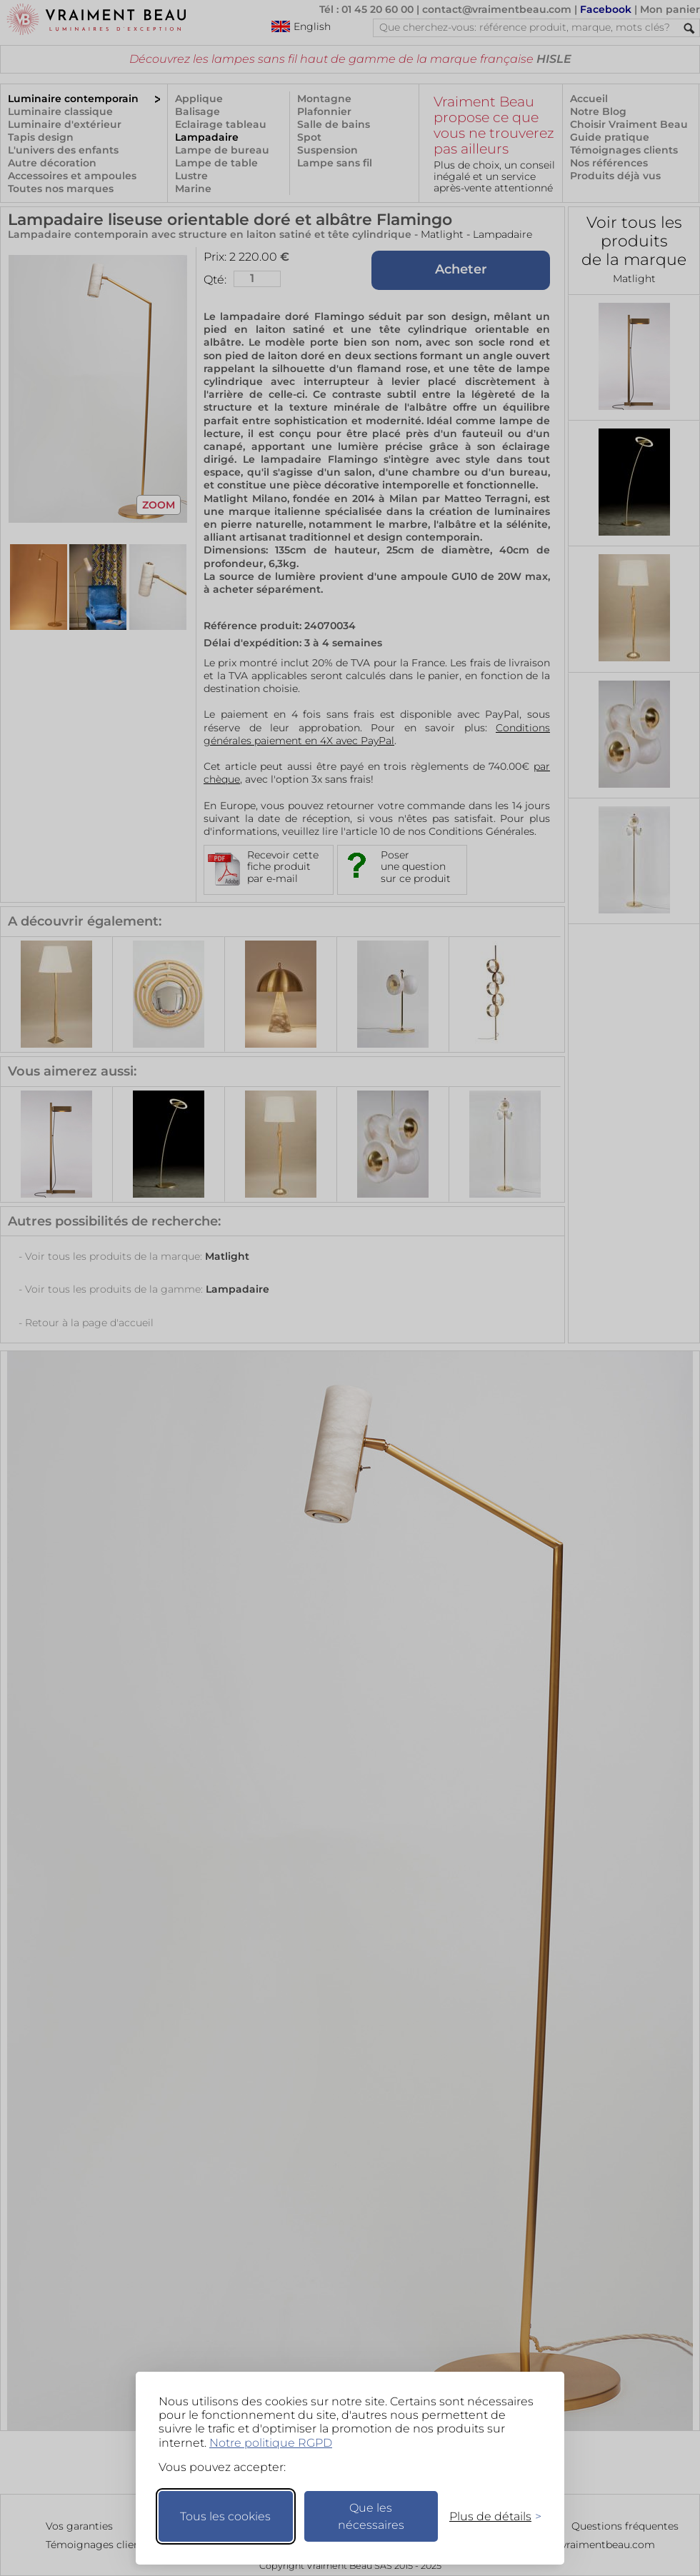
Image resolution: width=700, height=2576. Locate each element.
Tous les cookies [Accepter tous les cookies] (225, 2516)
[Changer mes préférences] (488, 2516)
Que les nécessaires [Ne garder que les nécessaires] (371, 2516)
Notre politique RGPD (270, 2443)
